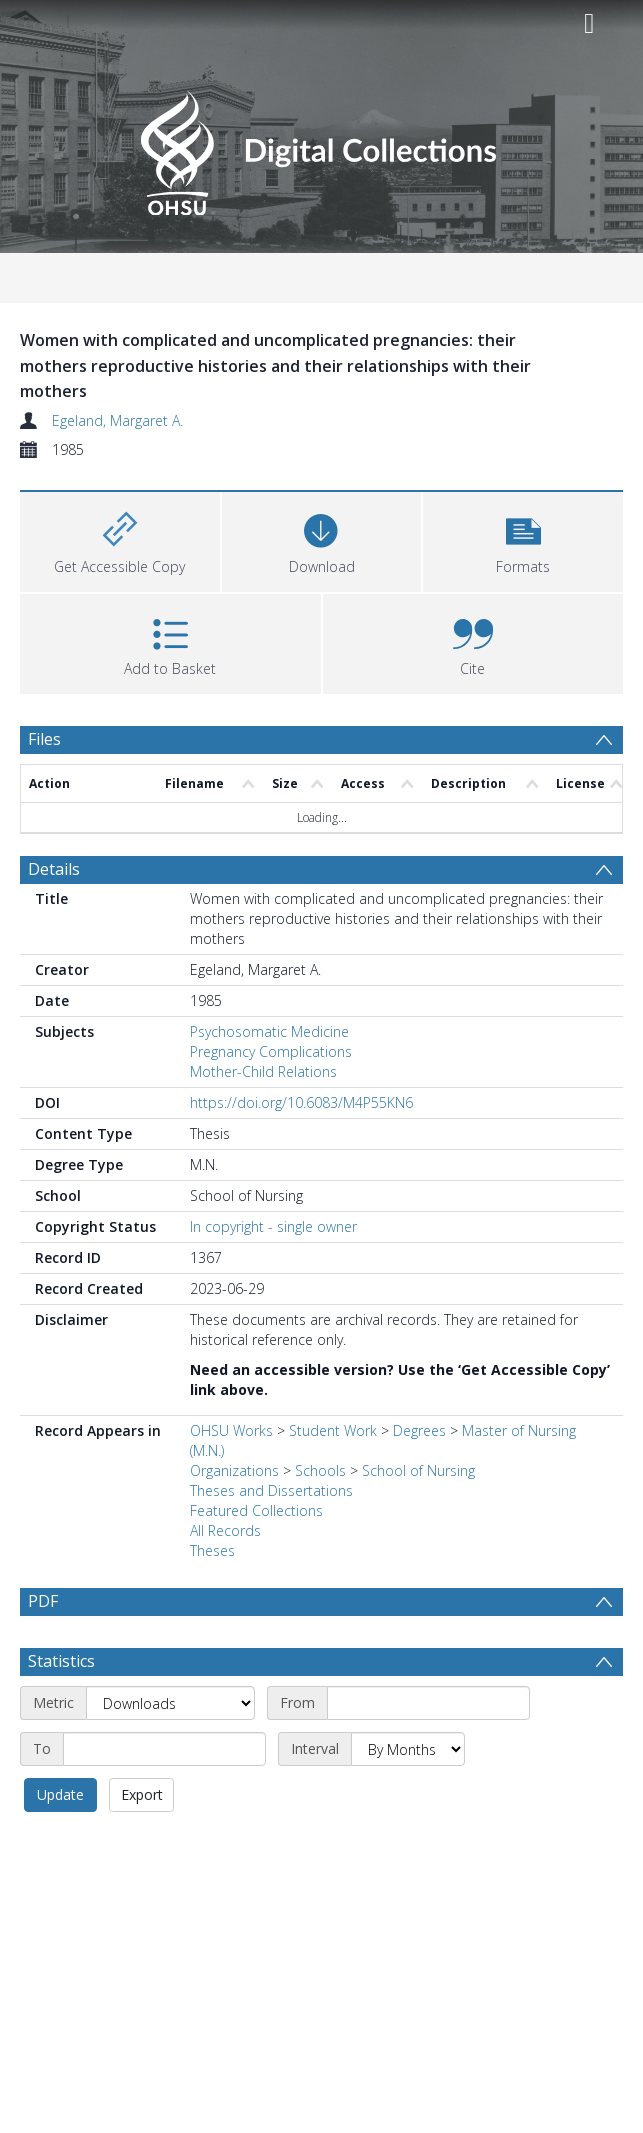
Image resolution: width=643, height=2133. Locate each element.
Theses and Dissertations (271, 1490)
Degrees (419, 1430)
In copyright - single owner (273, 1226)
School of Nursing (418, 1470)
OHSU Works (231, 1430)
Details (54, 869)
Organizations (234, 1470)
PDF (43, 1601)
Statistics (61, 1709)
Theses (212, 1550)
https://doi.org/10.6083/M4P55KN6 (301, 1102)
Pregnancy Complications (271, 1051)
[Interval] (408, 1797)
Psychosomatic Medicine (269, 1031)
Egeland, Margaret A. (117, 420)
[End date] (164, 1797)
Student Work (333, 1430)
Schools (320, 1470)
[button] (523, 539)
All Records (225, 1530)
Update (60, 1842)
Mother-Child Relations (263, 1071)
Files (44, 739)
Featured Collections (256, 1510)
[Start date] (428, 1751)
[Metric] (170, 1751)
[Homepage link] (321, 147)
